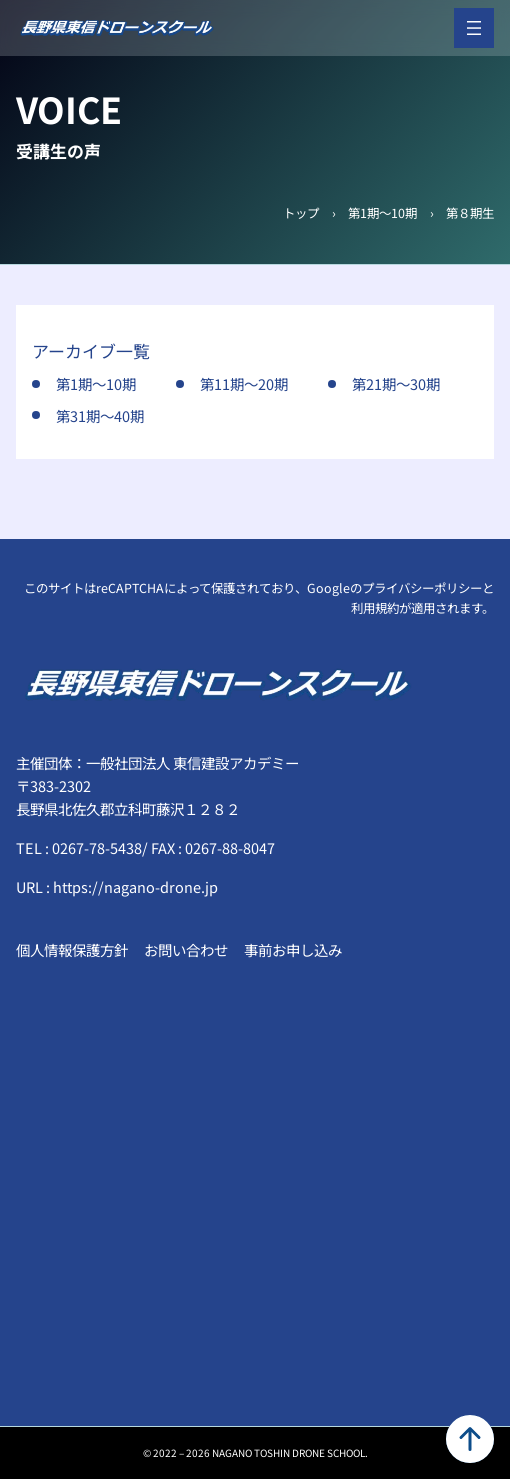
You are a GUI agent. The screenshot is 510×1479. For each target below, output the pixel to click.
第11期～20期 (244, 383)
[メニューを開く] (474, 28)
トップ (301, 213)
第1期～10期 (382, 213)
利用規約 (375, 608)
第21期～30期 (396, 383)
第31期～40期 (100, 415)
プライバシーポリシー (422, 588)
